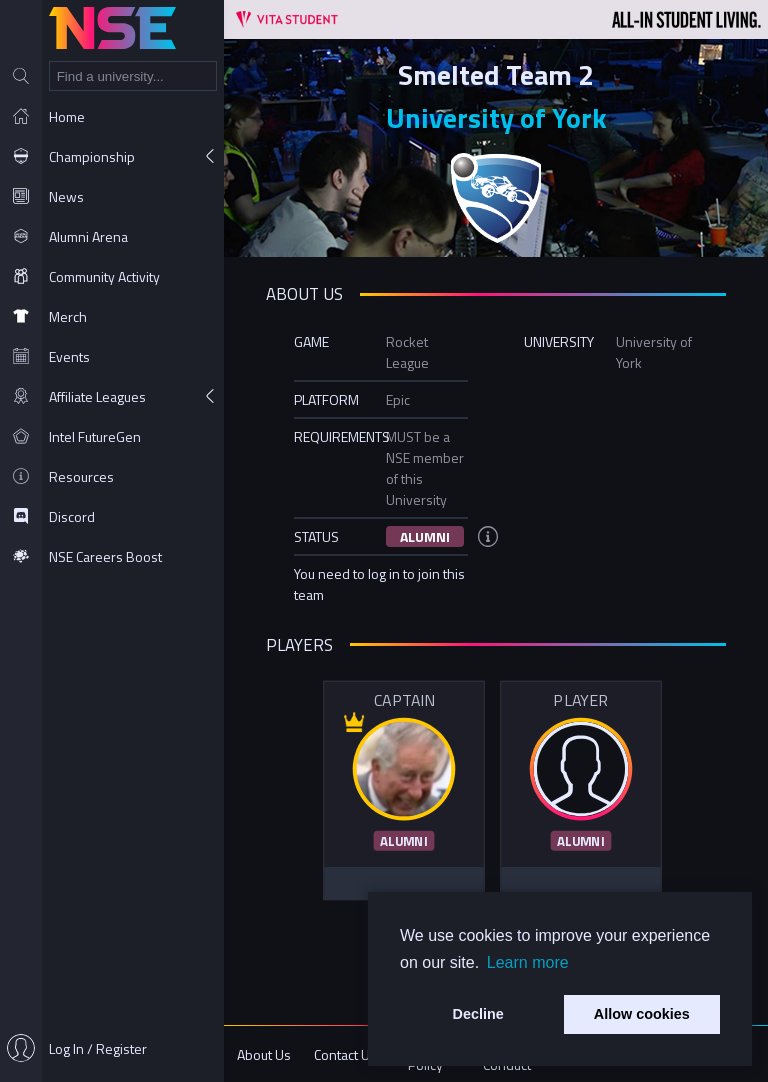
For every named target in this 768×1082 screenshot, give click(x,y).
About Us (264, 1054)
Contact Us (345, 1054)
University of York (496, 117)
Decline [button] (478, 1014)
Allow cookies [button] (642, 1014)
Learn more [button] (528, 962)
